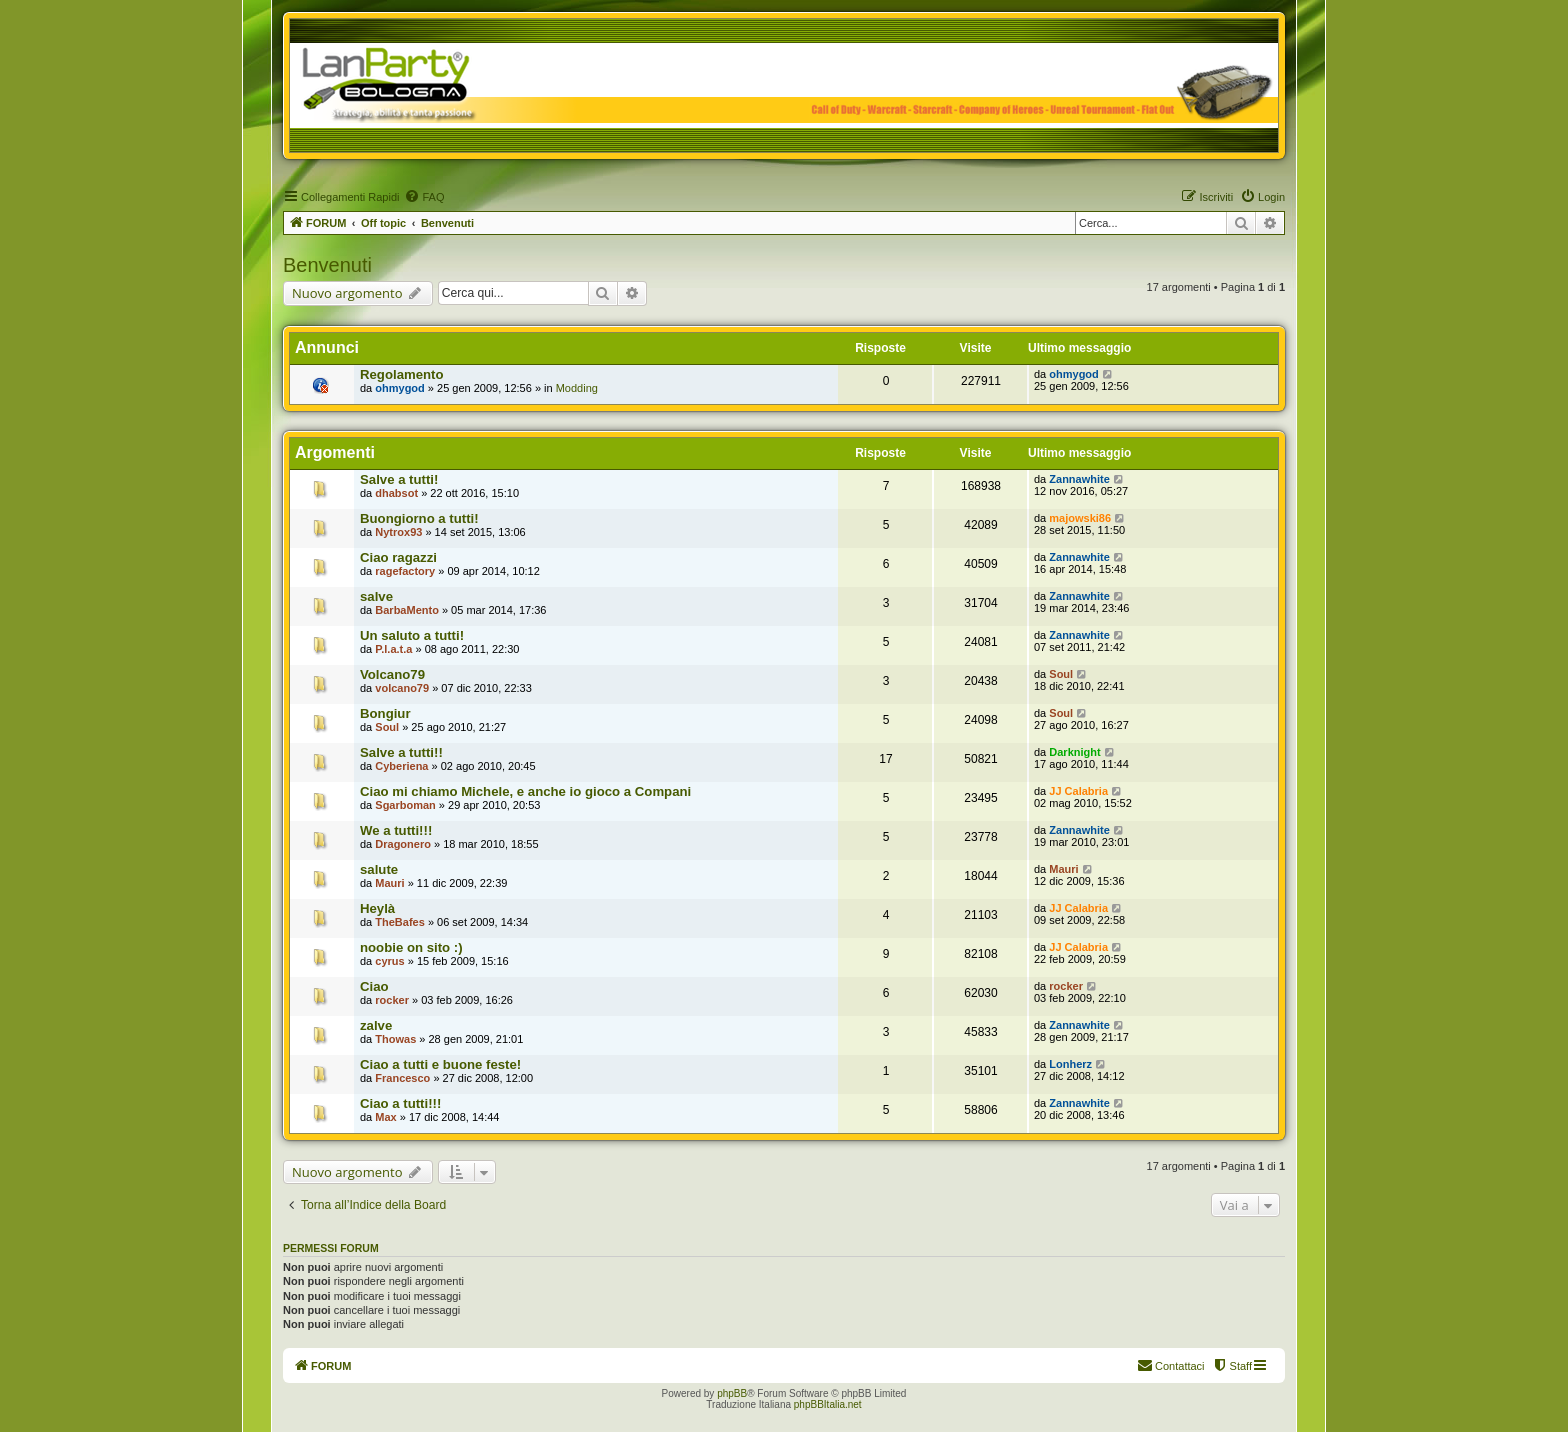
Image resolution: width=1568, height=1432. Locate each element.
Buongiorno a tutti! (419, 518)
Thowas (395, 1039)
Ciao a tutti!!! (400, 1103)
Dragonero (403, 844)
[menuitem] (424, 197)
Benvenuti (327, 265)
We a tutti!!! (396, 830)
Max (385, 1117)
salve (376, 596)
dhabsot (396, 493)
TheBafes (400, 922)
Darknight (1074, 752)
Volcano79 (392, 674)
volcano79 (402, 688)
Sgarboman (405, 805)
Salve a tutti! (399, 479)
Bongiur (385, 713)
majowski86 (1080, 518)
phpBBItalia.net (828, 1404)
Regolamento (402, 374)
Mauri (389, 883)
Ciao (374, 986)
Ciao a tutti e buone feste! (440, 1064)
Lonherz (1070, 1064)
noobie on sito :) (411, 947)
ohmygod (400, 388)
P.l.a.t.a (393, 649)
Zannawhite (1079, 479)
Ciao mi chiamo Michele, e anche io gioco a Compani (525, 791)
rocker (392, 1000)
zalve (376, 1025)
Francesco (402, 1078)
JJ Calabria (1078, 791)
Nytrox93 (398, 532)
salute (379, 869)
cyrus (389, 961)
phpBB (732, 1393)
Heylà (377, 908)
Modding (577, 388)
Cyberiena (401, 766)
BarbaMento (407, 610)
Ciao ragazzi (398, 557)
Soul (1061, 674)
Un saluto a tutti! (412, 635)
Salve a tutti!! (401, 752)
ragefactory (405, 571)
